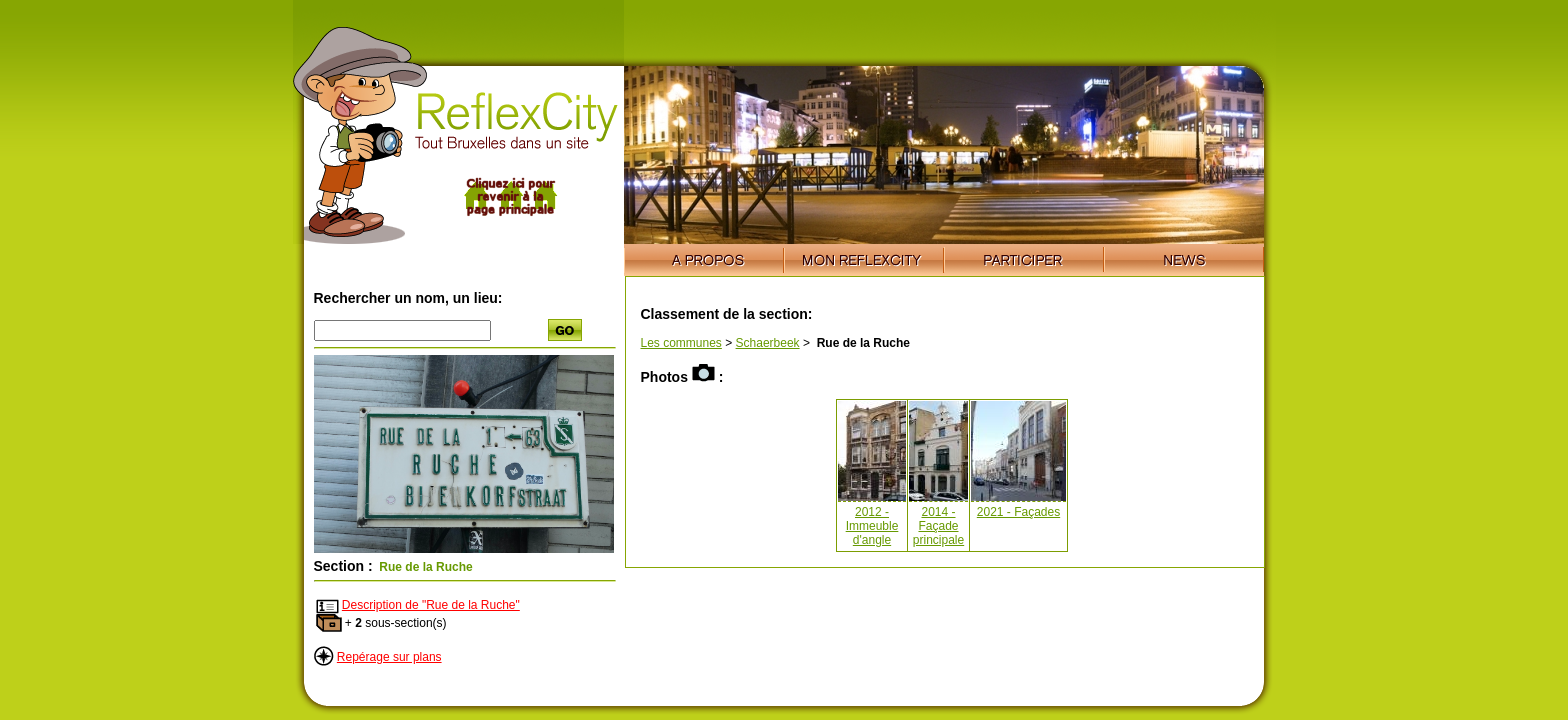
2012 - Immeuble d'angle (872, 526)
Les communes (681, 343)
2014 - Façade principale (938, 526)
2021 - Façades (1018, 512)
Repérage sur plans (389, 657)
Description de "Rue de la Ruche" (431, 605)
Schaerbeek (768, 343)
